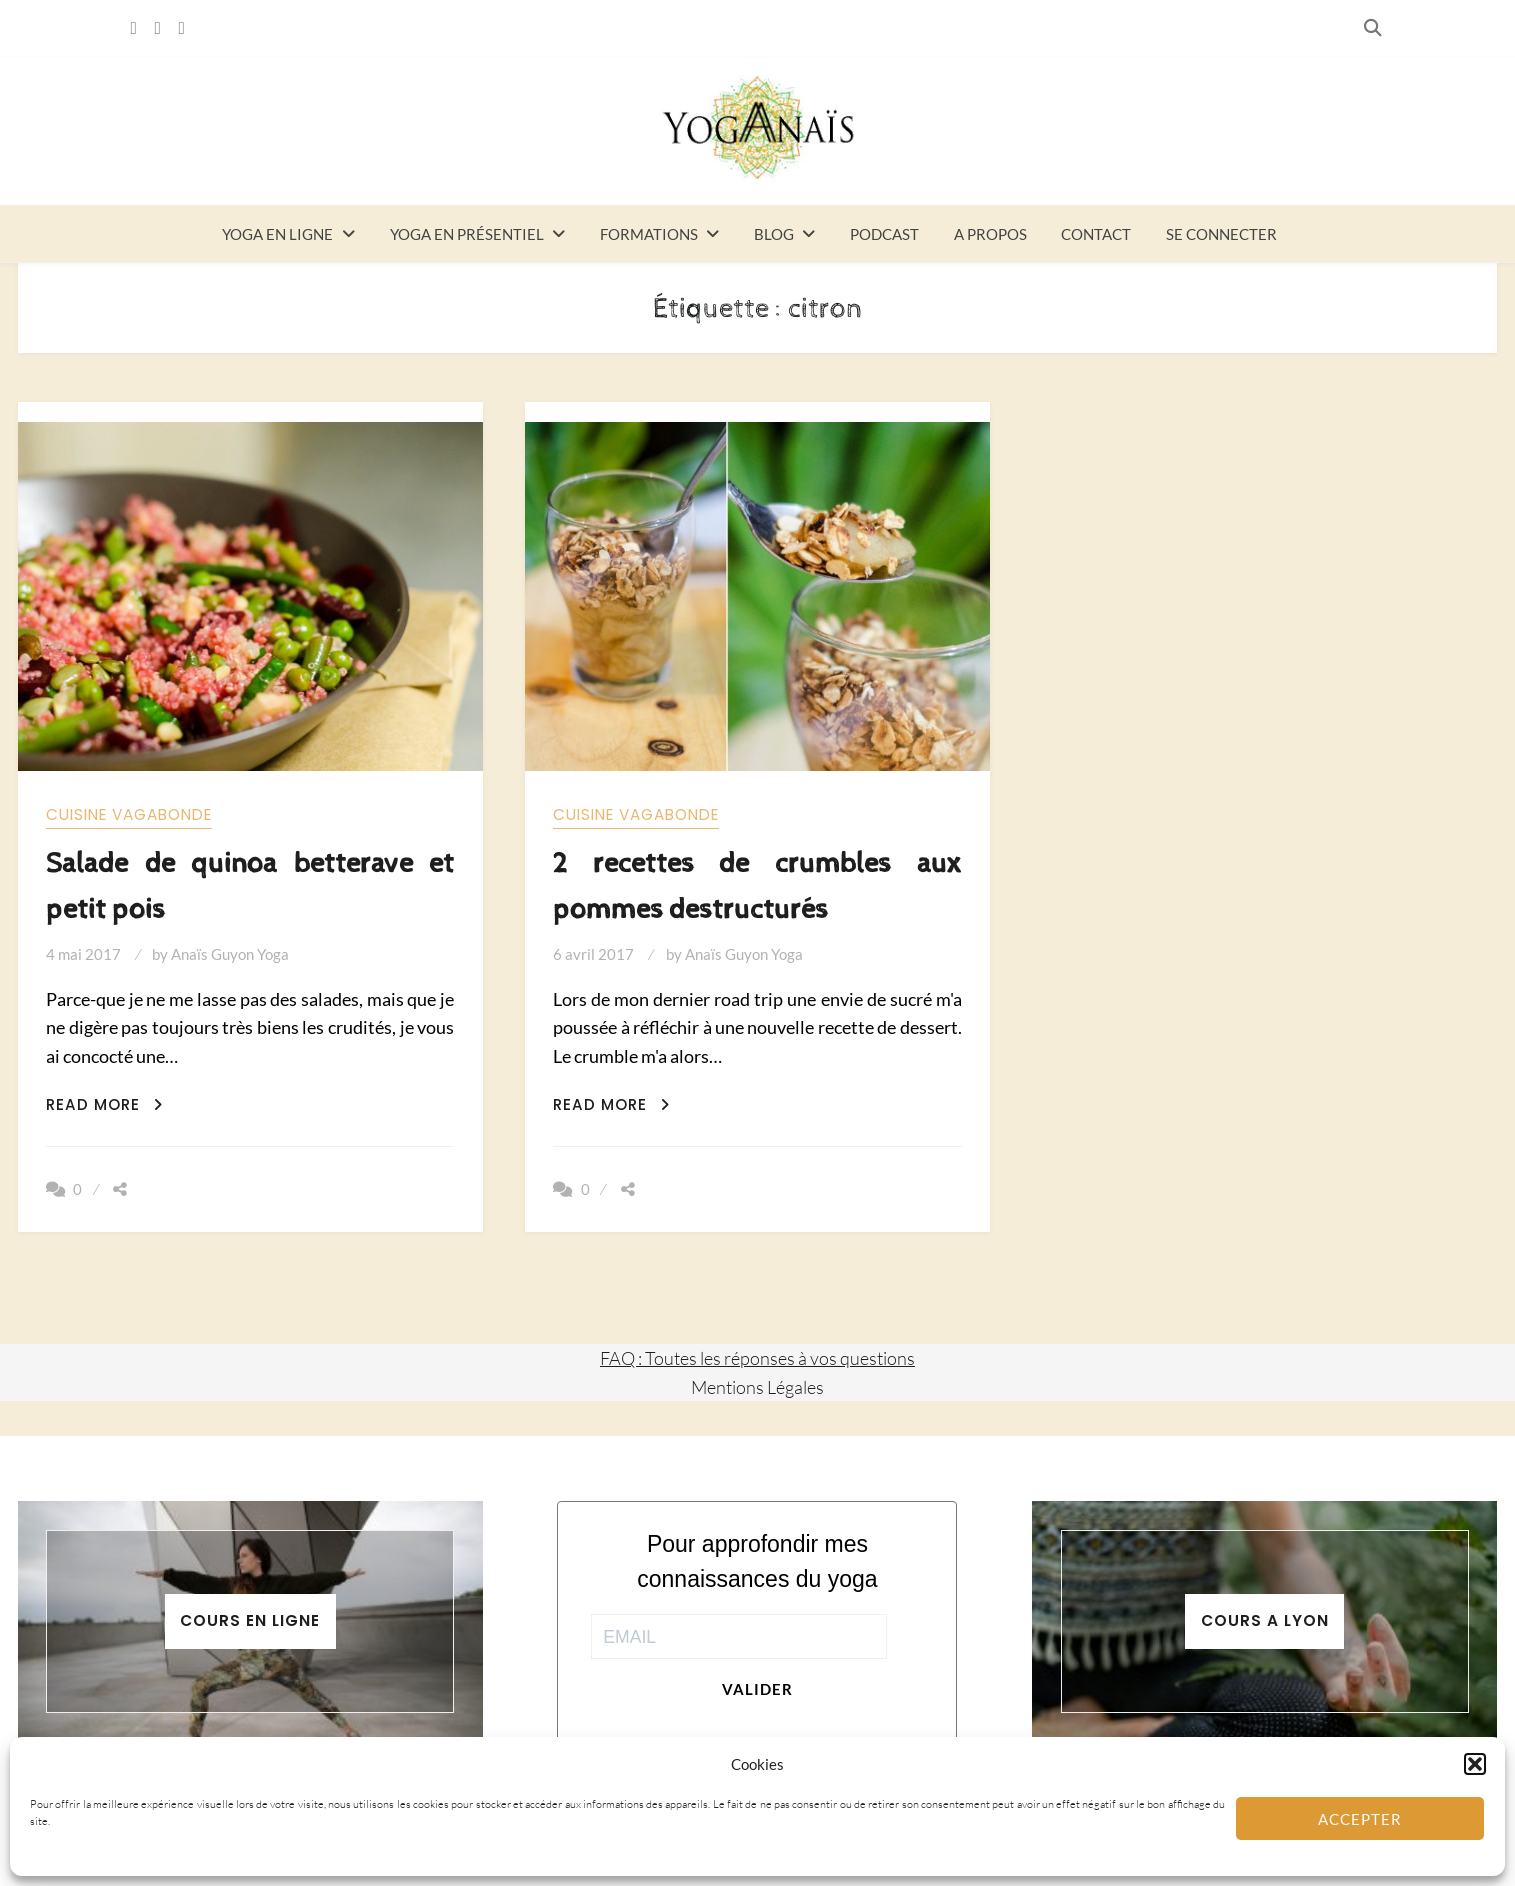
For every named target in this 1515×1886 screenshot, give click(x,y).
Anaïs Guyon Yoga (230, 954)
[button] (1475, 1764)
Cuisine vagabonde (129, 814)
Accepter (1360, 1819)
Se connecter (1221, 234)
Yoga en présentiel (467, 234)
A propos (990, 234)
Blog (774, 234)
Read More (104, 1104)
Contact (1096, 234)
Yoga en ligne (277, 234)
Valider (757, 1689)
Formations (649, 234)
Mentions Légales (757, 1387)
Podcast (884, 234)
